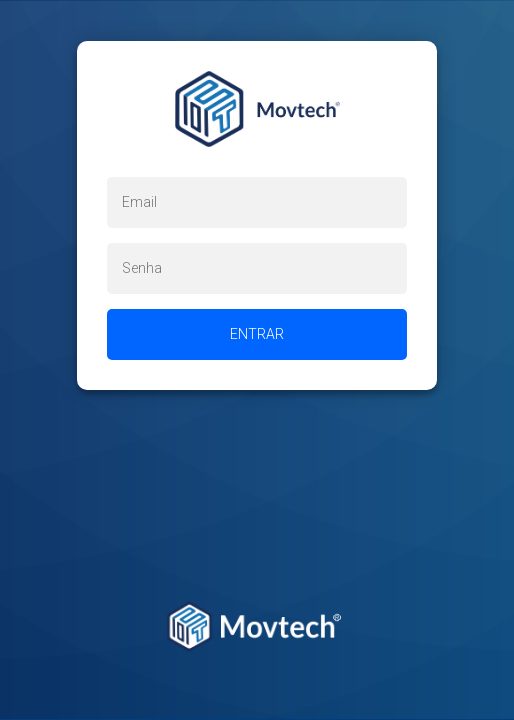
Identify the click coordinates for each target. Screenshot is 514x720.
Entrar (257, 334)
